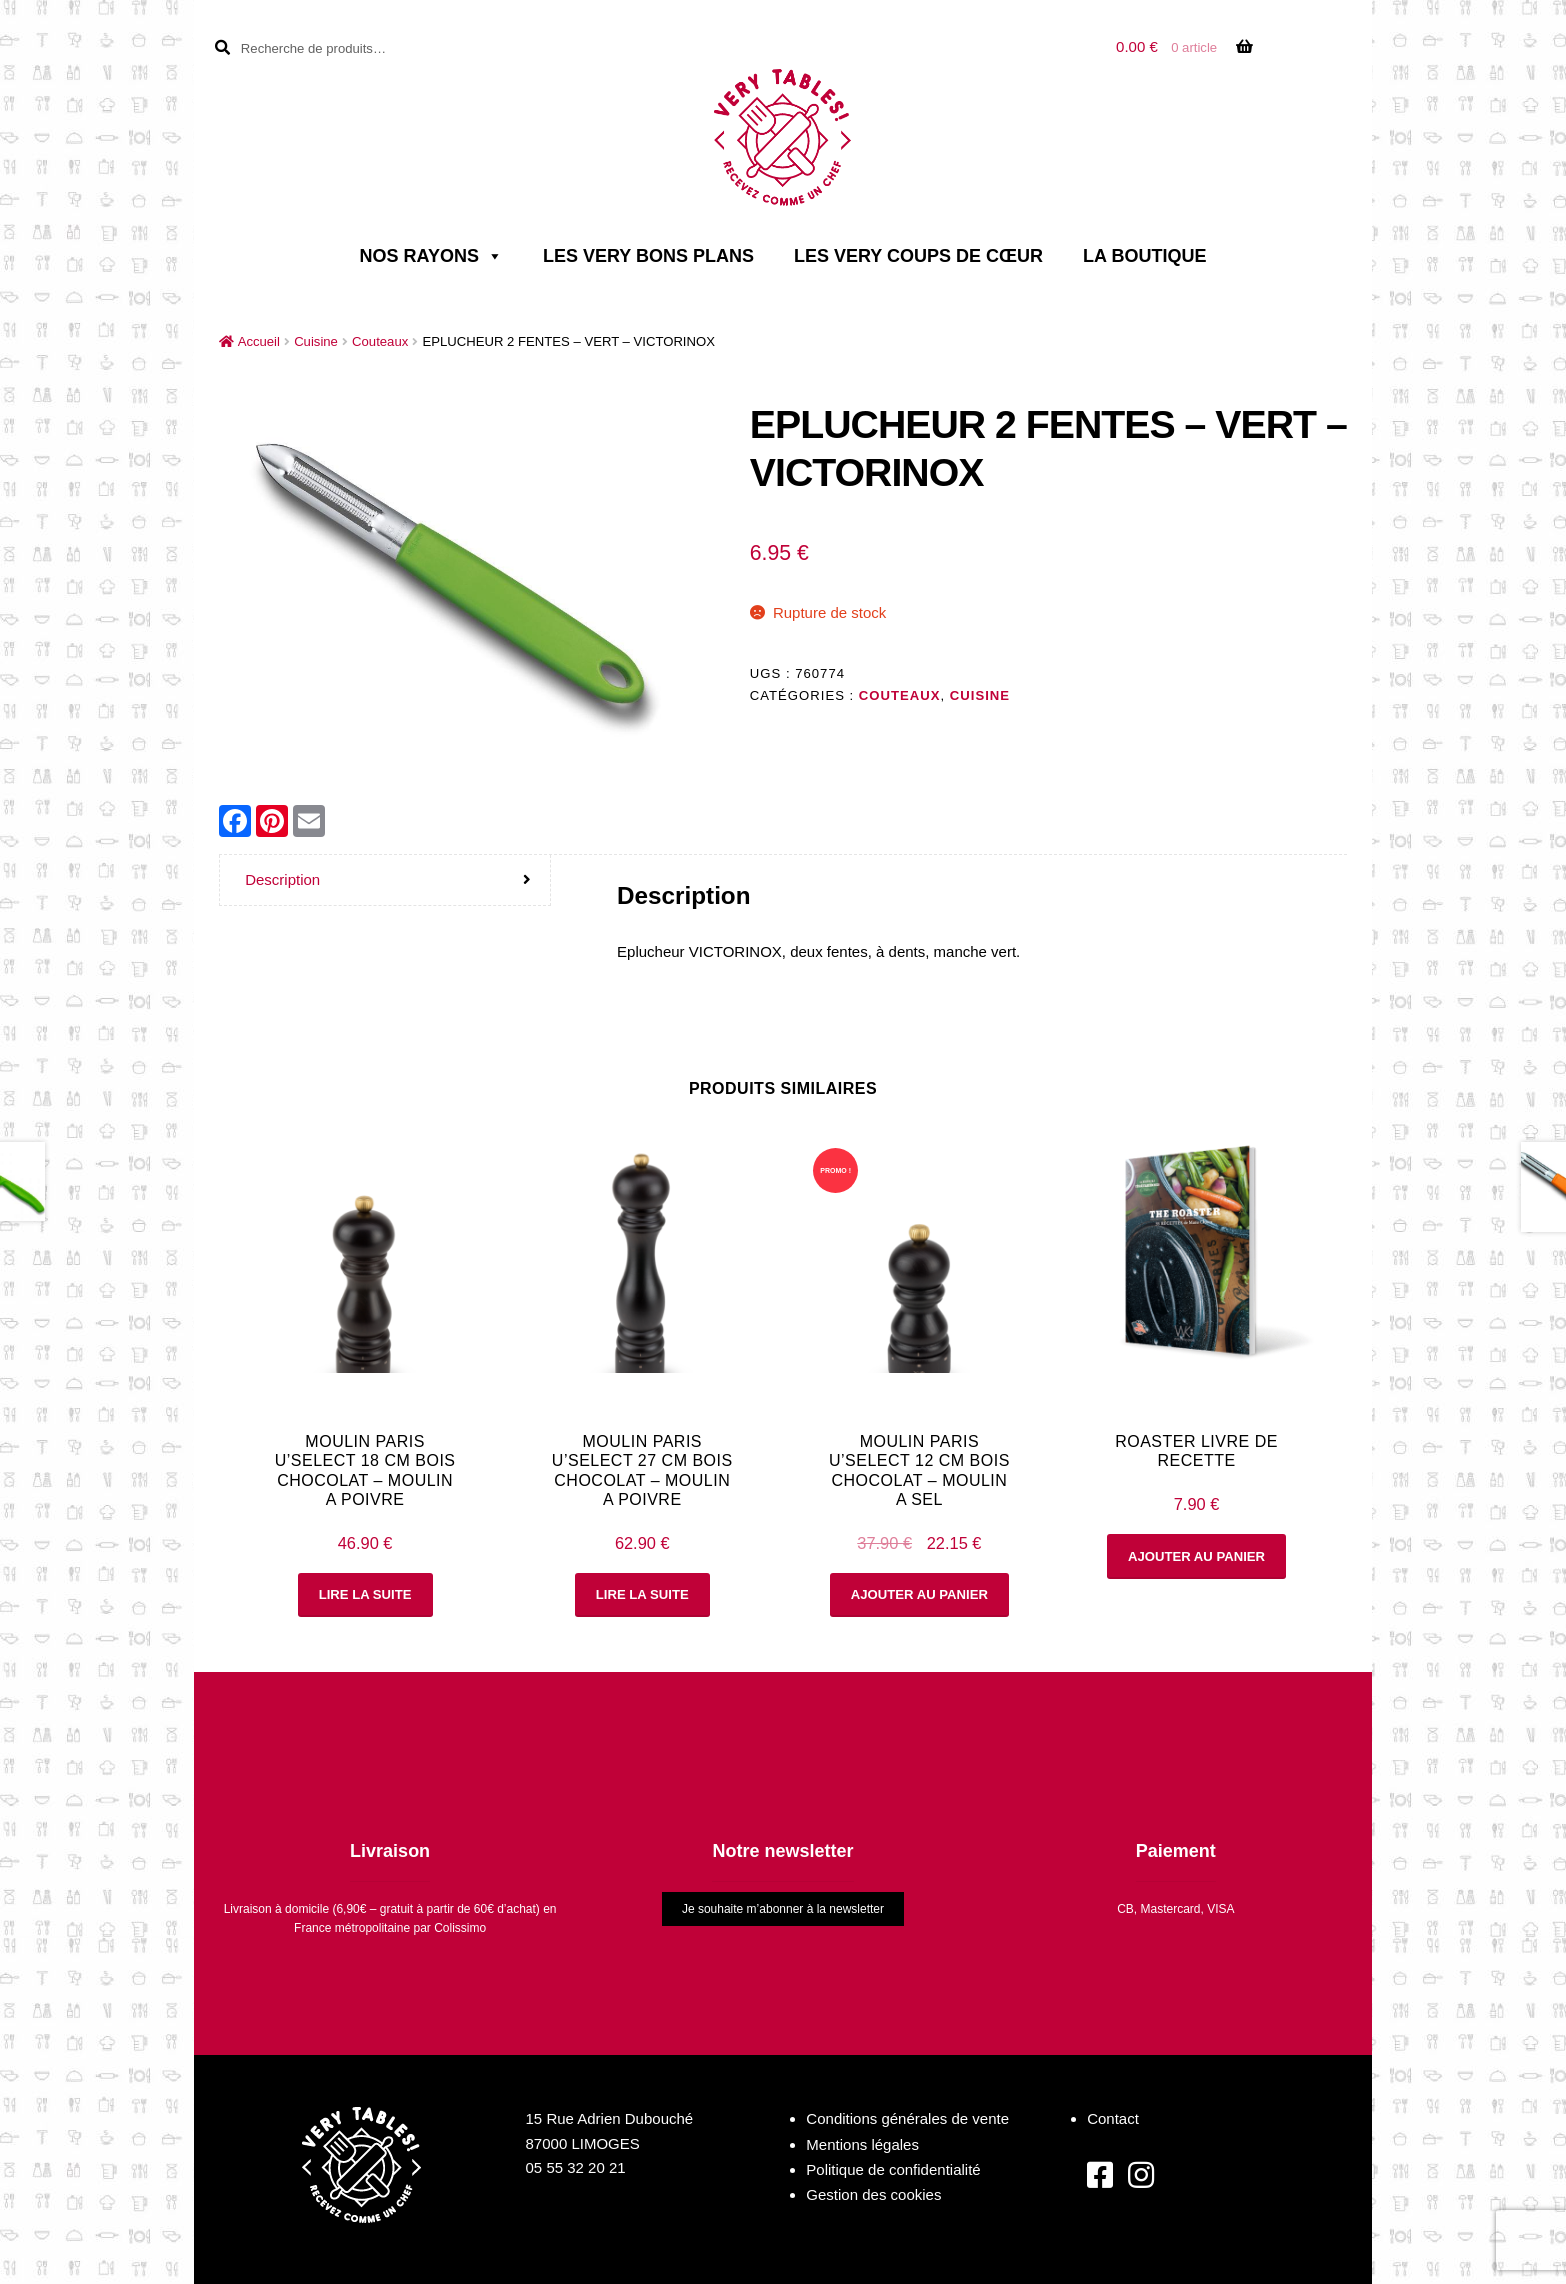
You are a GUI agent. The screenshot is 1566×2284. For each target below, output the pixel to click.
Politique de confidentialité (893, 2169)
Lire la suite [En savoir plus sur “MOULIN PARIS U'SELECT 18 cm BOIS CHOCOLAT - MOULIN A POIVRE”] (365, 1594)
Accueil (259, 341)
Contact (1113, 2118)
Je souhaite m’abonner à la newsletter (783, 1909)
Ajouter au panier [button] (919, 1594)
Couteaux (380, 341)
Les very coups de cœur (918, 256)
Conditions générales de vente (907, 2118)
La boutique (1144, 256)
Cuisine (316, 341)
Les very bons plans (648, 256)
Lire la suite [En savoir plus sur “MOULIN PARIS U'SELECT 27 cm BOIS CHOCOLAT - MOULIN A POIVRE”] (642, 1594)
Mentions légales (862, 2144)
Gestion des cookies (873, 2194)
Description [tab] (282, 879)
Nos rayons (431, 256)
